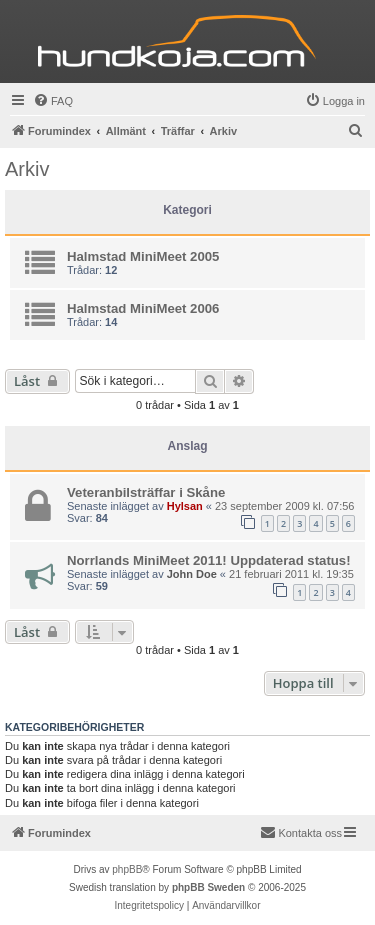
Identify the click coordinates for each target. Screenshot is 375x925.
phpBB (127, 869)
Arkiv (27, 169)
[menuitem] (53, 101)
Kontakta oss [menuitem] (301, 832)
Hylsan (185, 506)
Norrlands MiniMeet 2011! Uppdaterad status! (209, 560)
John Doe (192, 574)
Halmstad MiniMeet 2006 (143, 308)
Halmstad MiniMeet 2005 (143, 256)
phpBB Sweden (208, 887)
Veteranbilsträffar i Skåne (146, 492)
